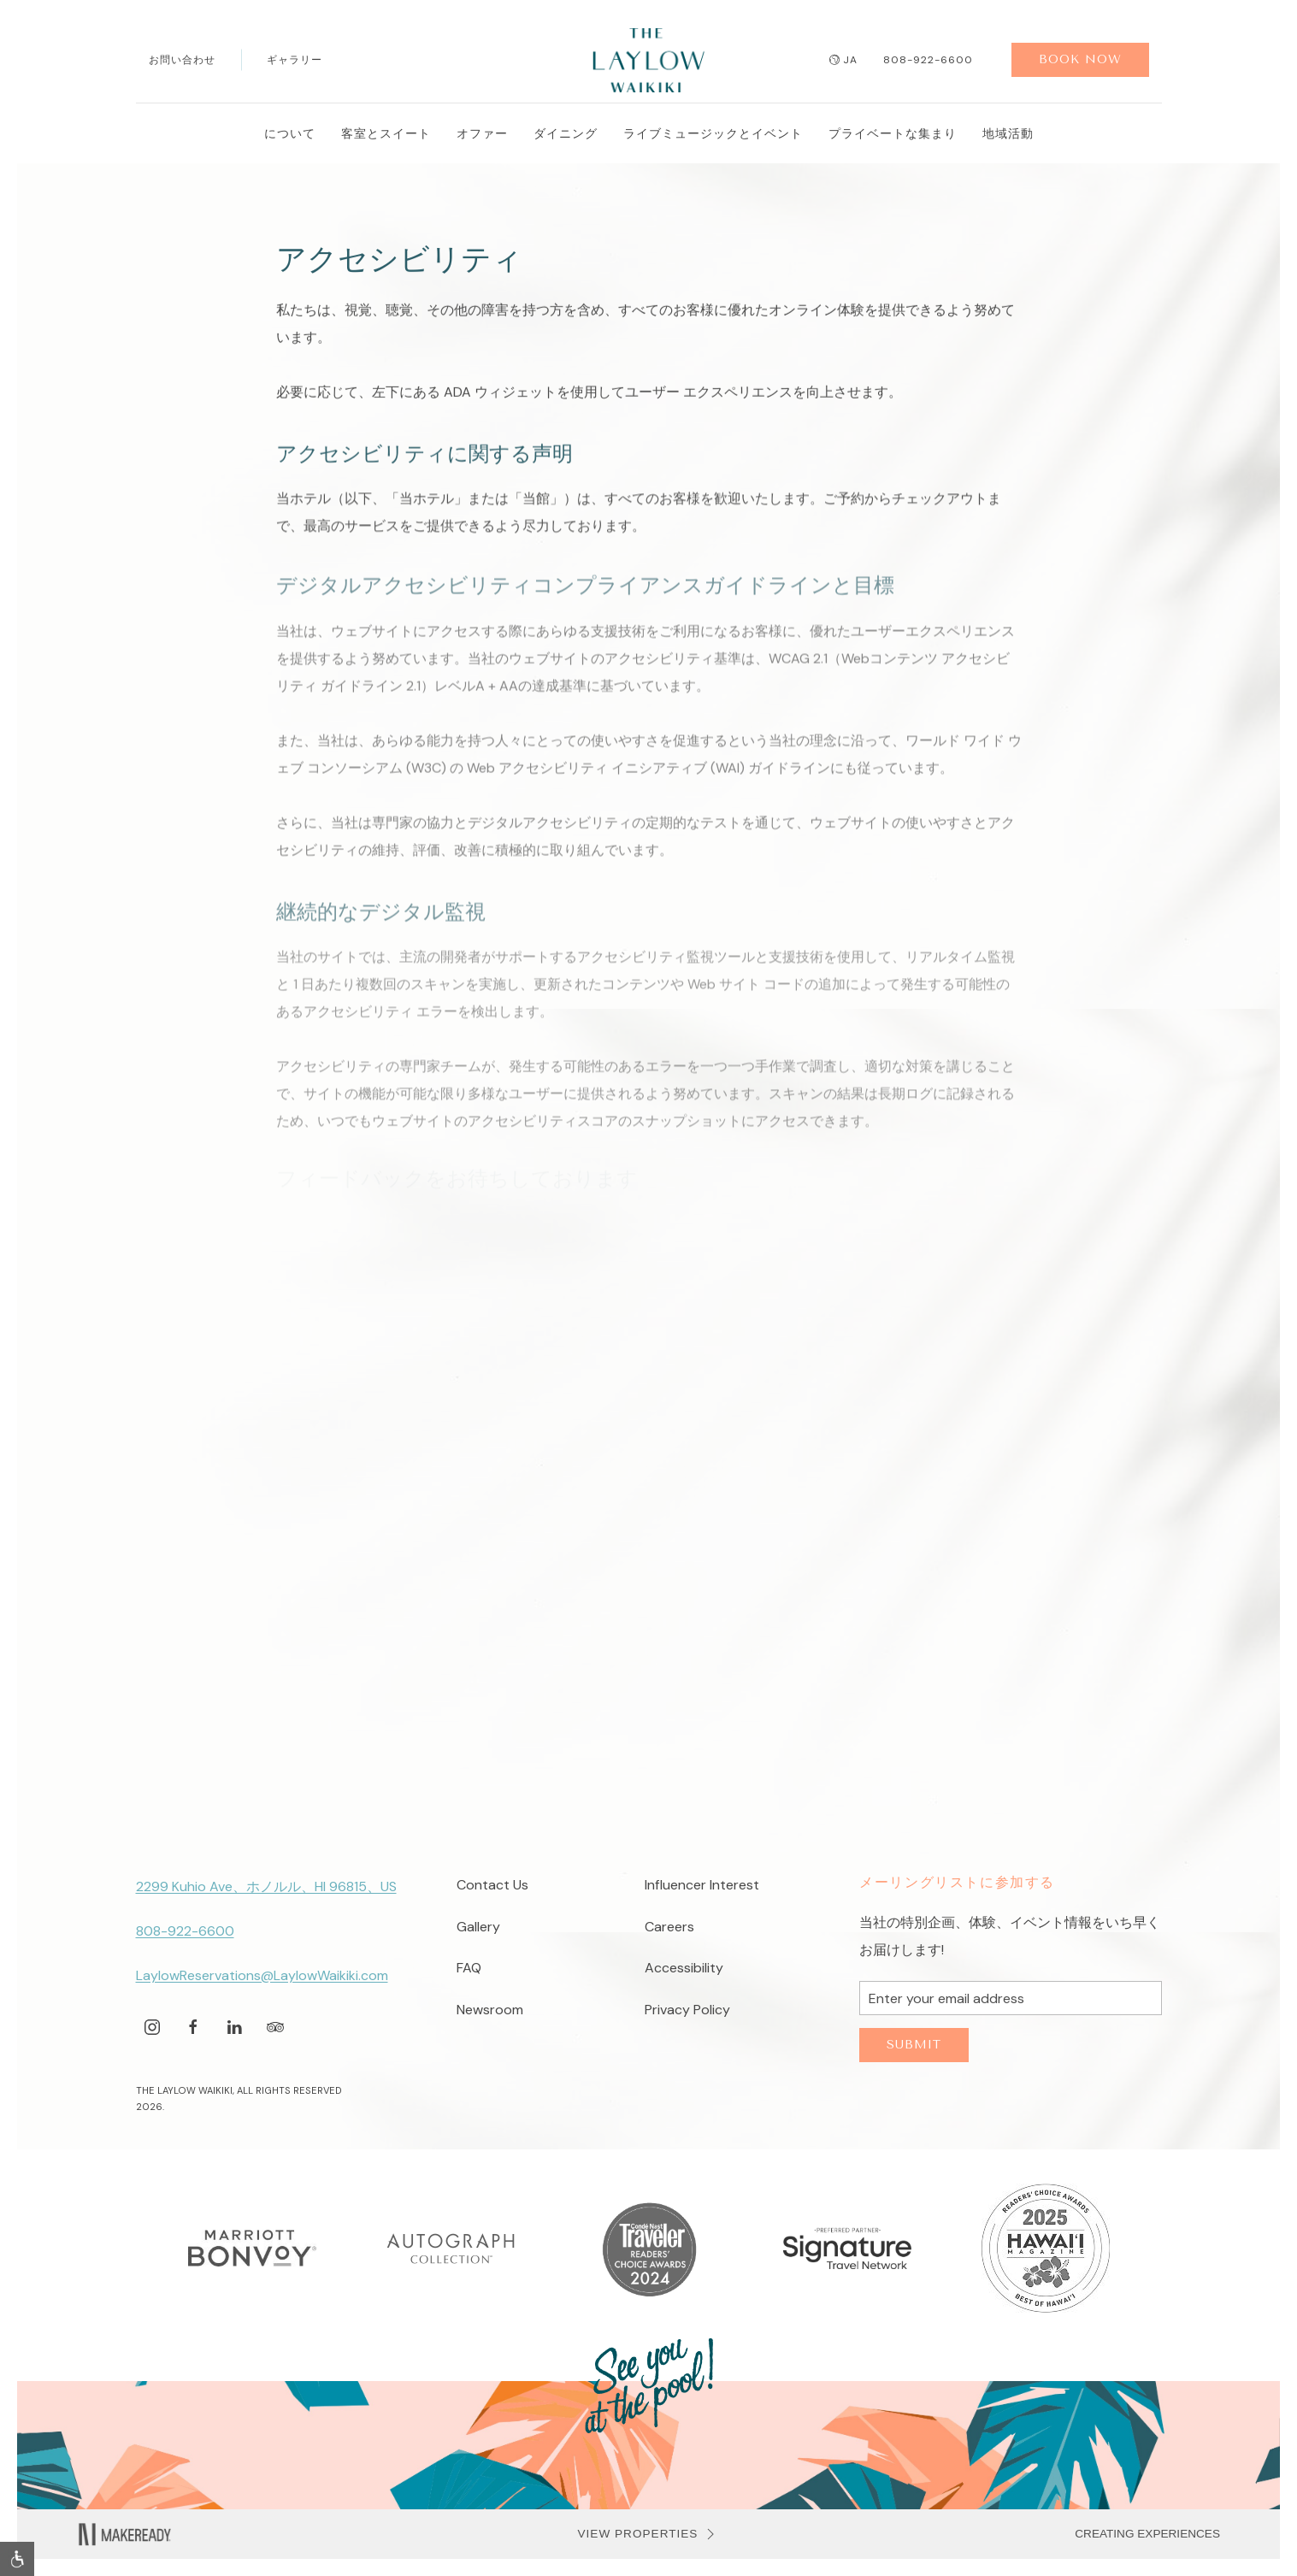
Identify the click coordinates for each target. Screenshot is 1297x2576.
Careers (669, 1927)
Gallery (478, 1927)
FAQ (469, 1968)
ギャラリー (294, 60)
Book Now (1080, 59)
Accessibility (684, 1968)
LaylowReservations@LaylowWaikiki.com (262, 1975)
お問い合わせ (182, 60)
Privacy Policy (687, 2010)
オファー (482, 133)
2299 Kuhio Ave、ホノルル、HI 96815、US (266, 1886)
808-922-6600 (928, 60)
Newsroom (490, 2010)
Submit (914, 2044)
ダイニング (566, 133)
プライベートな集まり (892, 133)
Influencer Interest (702, 1885)
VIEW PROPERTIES (649, 2534)
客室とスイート (386, 133)
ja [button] (843, 60)
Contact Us (492, 1885)
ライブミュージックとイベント (713, 133)
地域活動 (1008, 133)
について (289, 133)
